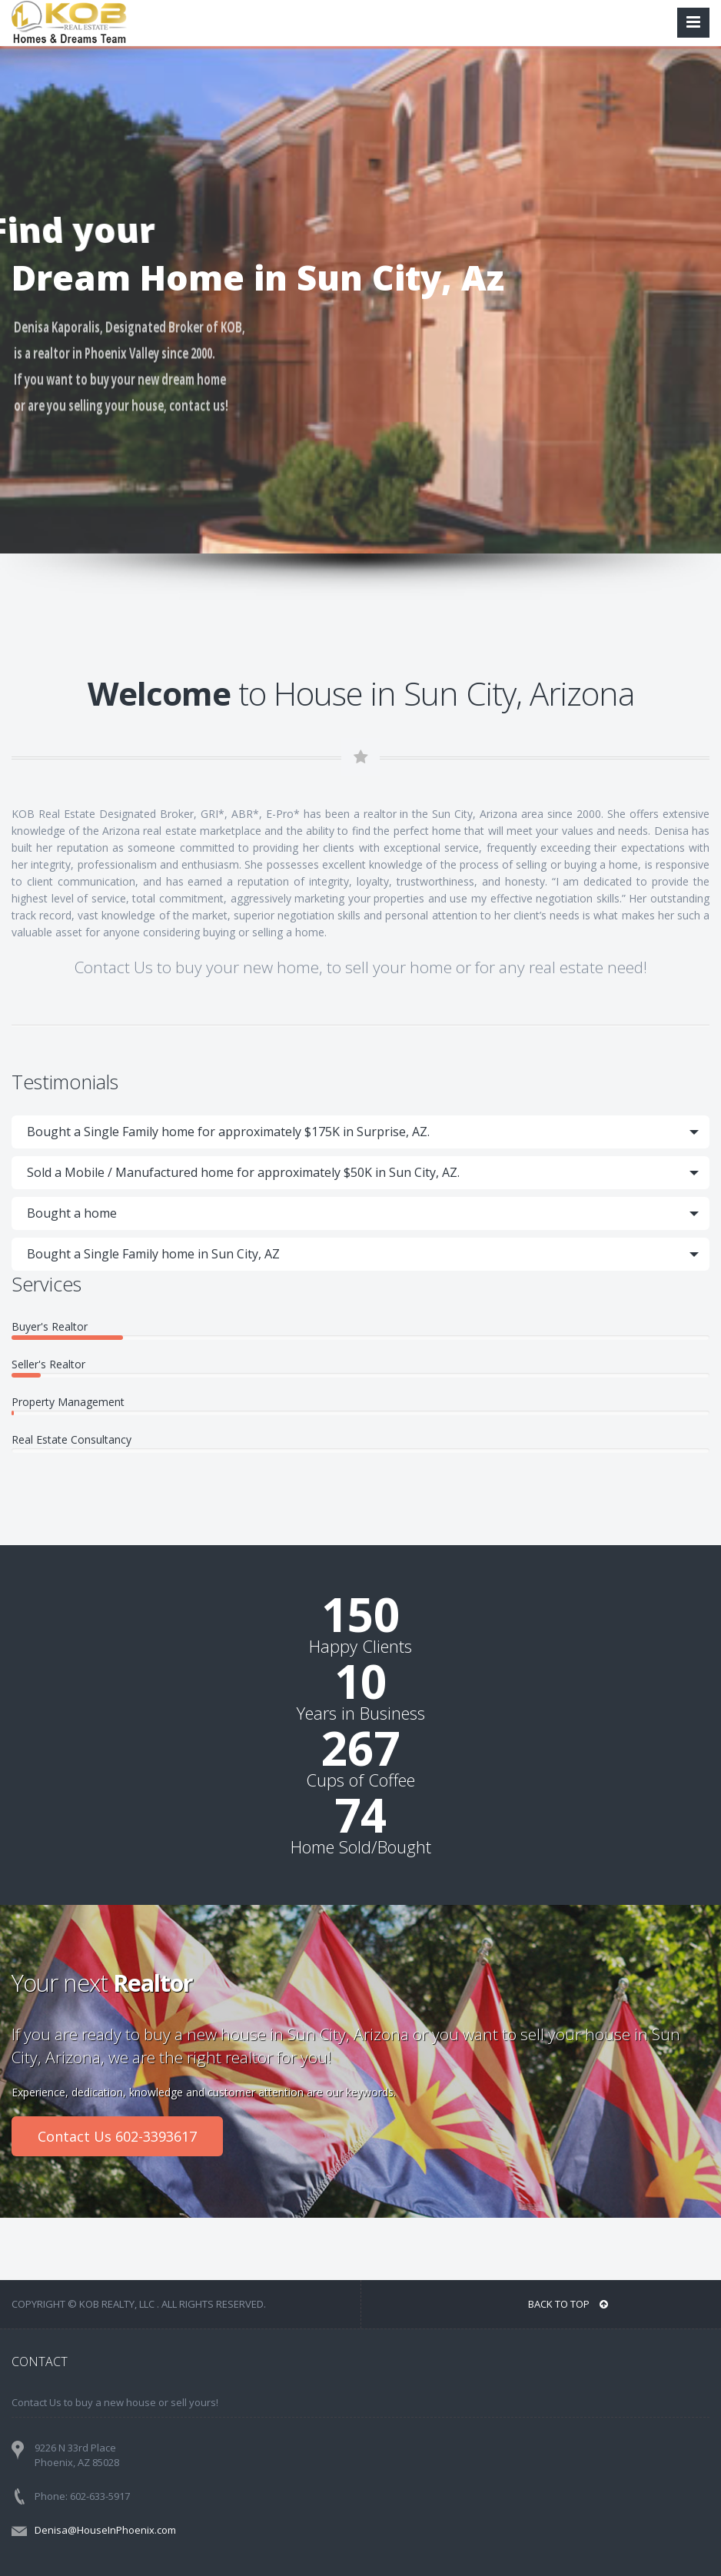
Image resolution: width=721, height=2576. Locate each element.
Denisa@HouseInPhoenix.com (105, 2530)
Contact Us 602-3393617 (117, 2136)
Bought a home (72, 1213)
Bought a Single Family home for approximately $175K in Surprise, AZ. (228, 1131)
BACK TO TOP (568, 2304)
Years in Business (361, 1712)
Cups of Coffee (360, 1779)
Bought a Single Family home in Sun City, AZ (153, 1253)
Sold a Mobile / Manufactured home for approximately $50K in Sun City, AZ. (243, 1172)
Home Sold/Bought (361, 1846)
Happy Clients (360, 1645)
